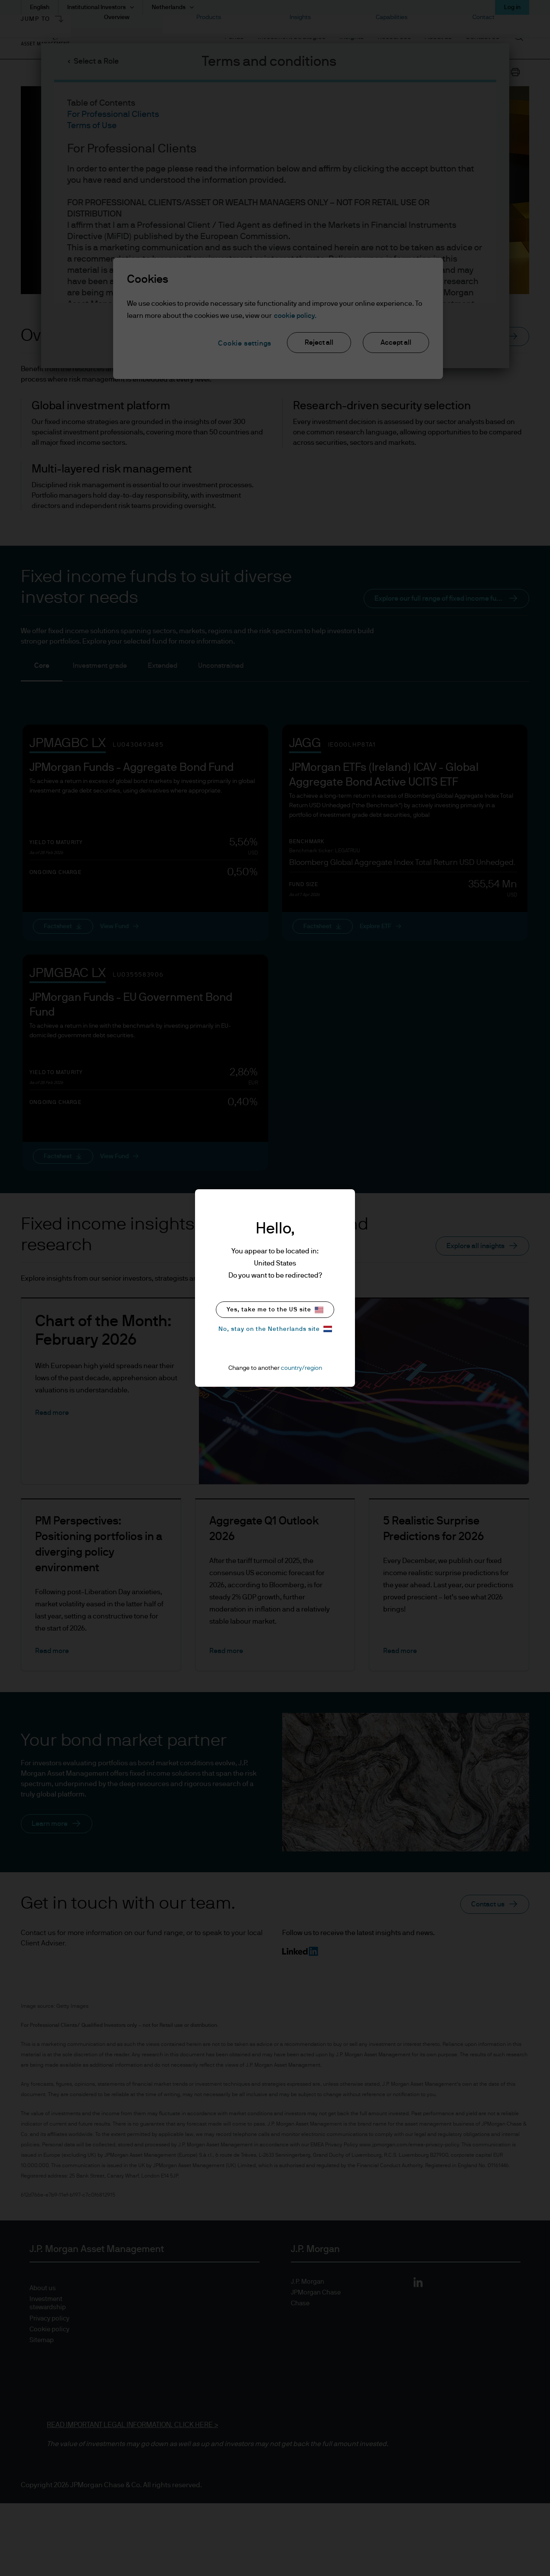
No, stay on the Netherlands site (275, 1329)
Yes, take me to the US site (275, 1310)
